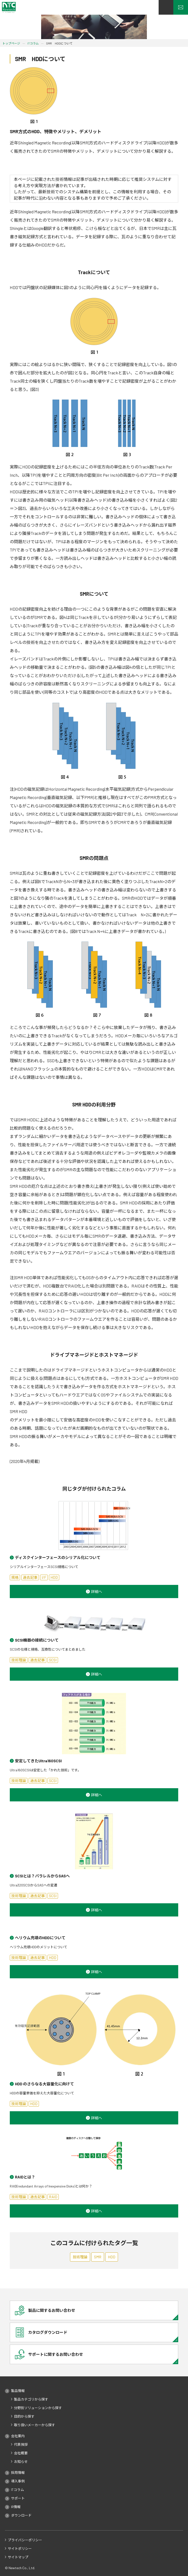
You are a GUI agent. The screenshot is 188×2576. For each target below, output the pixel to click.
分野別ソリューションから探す (38, 2408)
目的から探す (24, 2416)
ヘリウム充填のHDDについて (40, 1937)
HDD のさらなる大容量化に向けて (44, 2083)
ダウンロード (21, 2515)
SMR (97, 2257)
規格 (15, 1577)
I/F (44, 1577)
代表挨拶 (21, 2444)
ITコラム (33, 43)
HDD (54, 1577)
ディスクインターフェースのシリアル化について (57, 1557)
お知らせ (21, 2462)
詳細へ (96, 1591)
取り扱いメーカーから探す (34, 2425)
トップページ (11, 43)
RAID (53, 2197)
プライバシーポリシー (25, 2540)
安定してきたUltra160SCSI (38, 1760)
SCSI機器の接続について (37, 1640)
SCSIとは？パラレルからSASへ (42, 1875)
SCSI (53, 1660)
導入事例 (18, 2481)
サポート (18, 2498)
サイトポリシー (20, 2549)
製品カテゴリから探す (31, 2399)
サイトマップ (18, 2557)
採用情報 (18, 2473)
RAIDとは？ (25, 2177)
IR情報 (16, 2507)
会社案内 (18, 2436)
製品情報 (18, 2391)
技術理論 (18, 1660)
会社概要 (21, 2453)
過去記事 (30, 1577)
